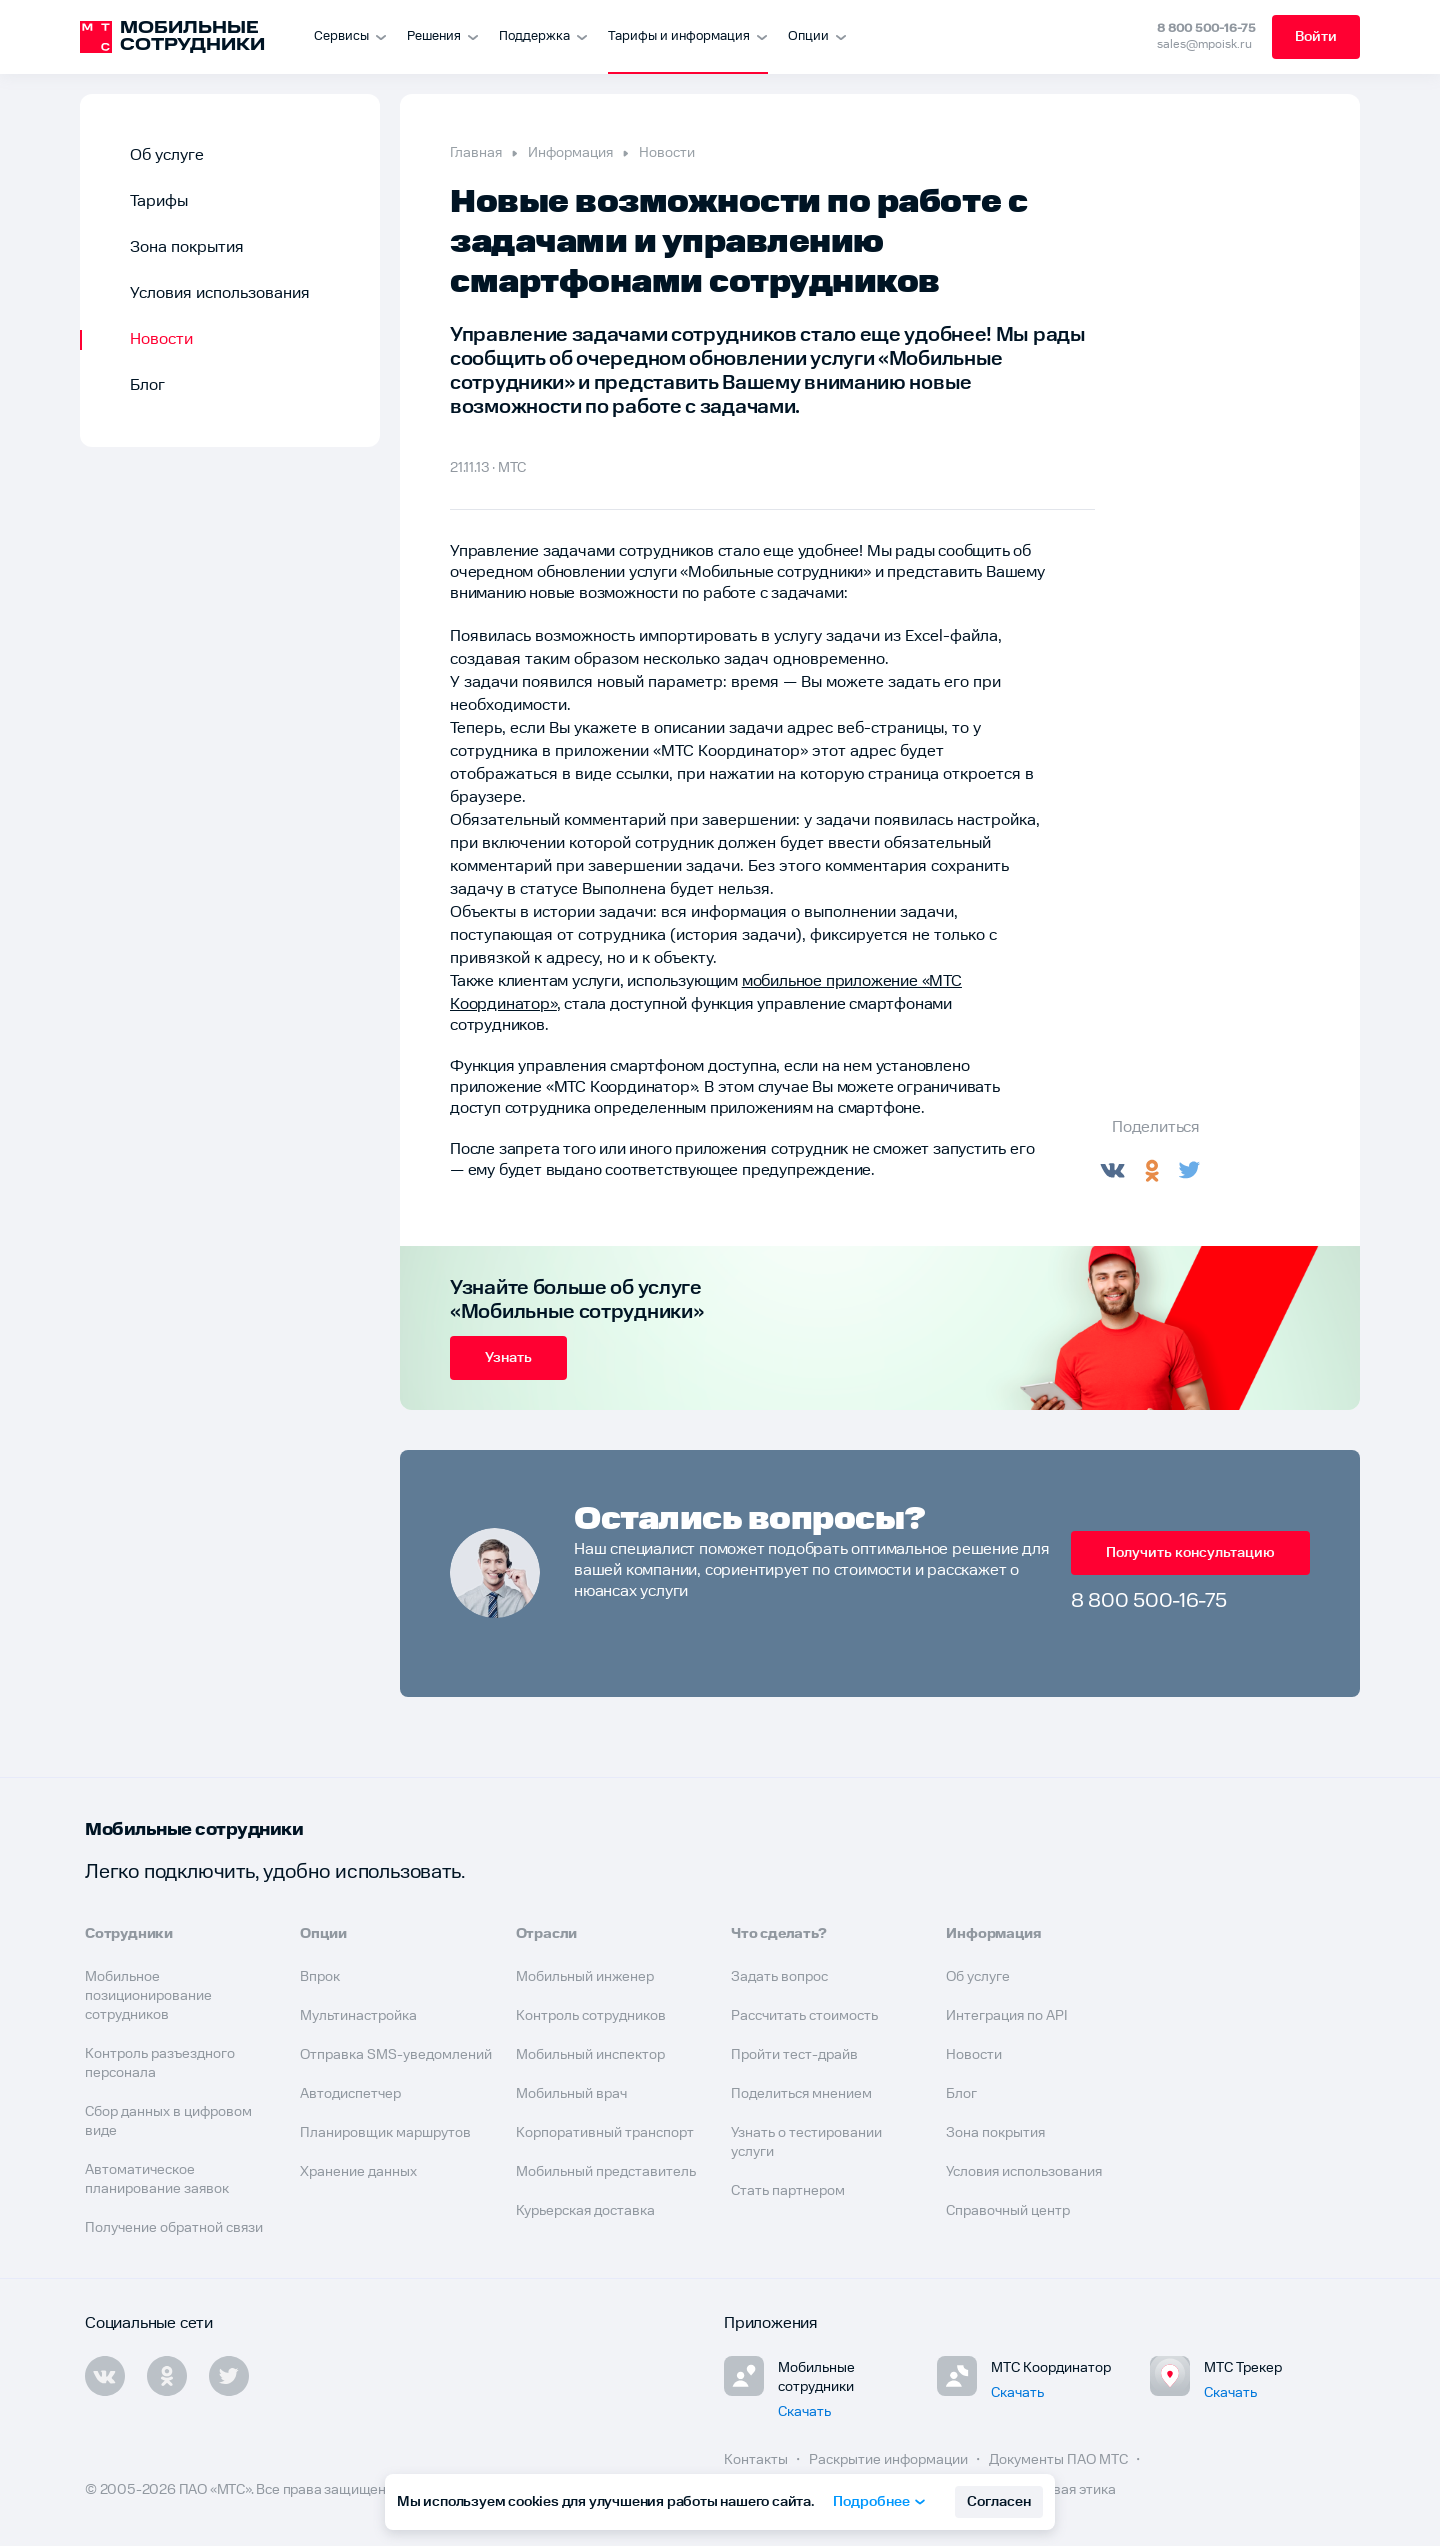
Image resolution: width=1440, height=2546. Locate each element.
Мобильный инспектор (590, 2055)
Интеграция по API (1007, 2016)
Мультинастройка (358, 2016)
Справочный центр (1008, 2211)
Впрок (320, 1977)
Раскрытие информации (890, 2460)
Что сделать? (779, 1934)
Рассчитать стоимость (804, 2016)
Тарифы (159, 201)
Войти (1316, 37)
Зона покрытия (187, 247)
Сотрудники (129, 1934)
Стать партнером (788, 2191)
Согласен (999, 2502)
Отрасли (547, 1934)
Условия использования (220, 293)
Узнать (508, 1358)
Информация (570, 153)
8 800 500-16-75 (1206, 28)
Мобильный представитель (606, 2172)
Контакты (757, 2460)
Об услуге (167, 155)
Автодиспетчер (350, 2094)
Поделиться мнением (801, 2094)
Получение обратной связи (174, 2228)
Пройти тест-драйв (794, 2055)
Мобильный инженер (585, 1977)
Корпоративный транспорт (605, 2133)
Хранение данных (358, 2172)
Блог (147, 385)
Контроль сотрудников (591, 2016)
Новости (161, 339)
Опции (323, 1934)
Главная (476, 153)
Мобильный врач (571, 2094)
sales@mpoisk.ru (1204, 44)
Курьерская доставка (585, 2211)
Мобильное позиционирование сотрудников (148, 1996)
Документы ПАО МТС (1060, 2460)
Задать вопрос (779, 1977)
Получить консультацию (1190, 1553)
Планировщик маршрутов (385, 2133)
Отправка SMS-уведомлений (396, 2055)
